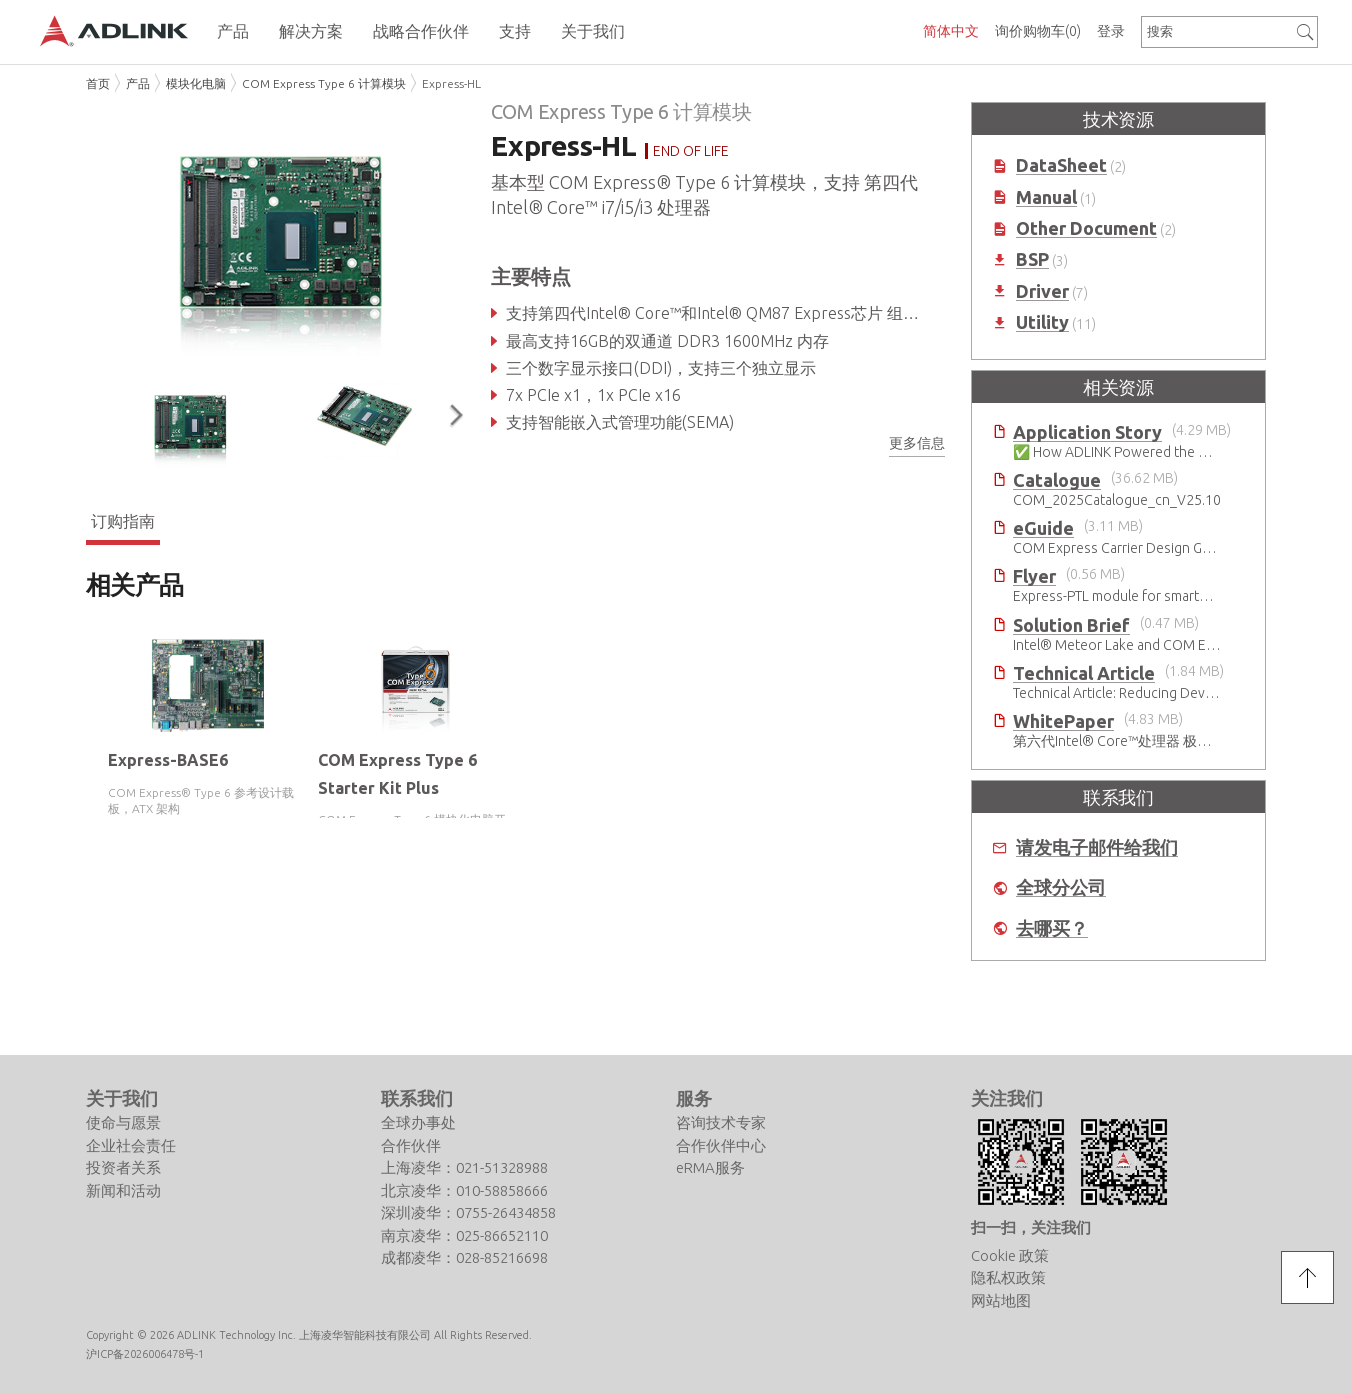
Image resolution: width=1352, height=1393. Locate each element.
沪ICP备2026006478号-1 (145, 1270)
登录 (1111, 31)
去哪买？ (1052, 928)
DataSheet (1061, 165)
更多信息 (917, 443)
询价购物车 (1038, 31)
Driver (1042, 291)
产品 (138, 83)
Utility (1042, 322)
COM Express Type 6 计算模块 (324, 83)
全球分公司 (1061, 887)
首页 (98, 83)
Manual (1046, 197)
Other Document (1086, 228)
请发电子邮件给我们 (1097, 847)
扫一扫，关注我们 (1031, 1143)
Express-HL (451, 83)
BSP (1032, 259)
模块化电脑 (196, 83)
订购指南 (123, 520)
